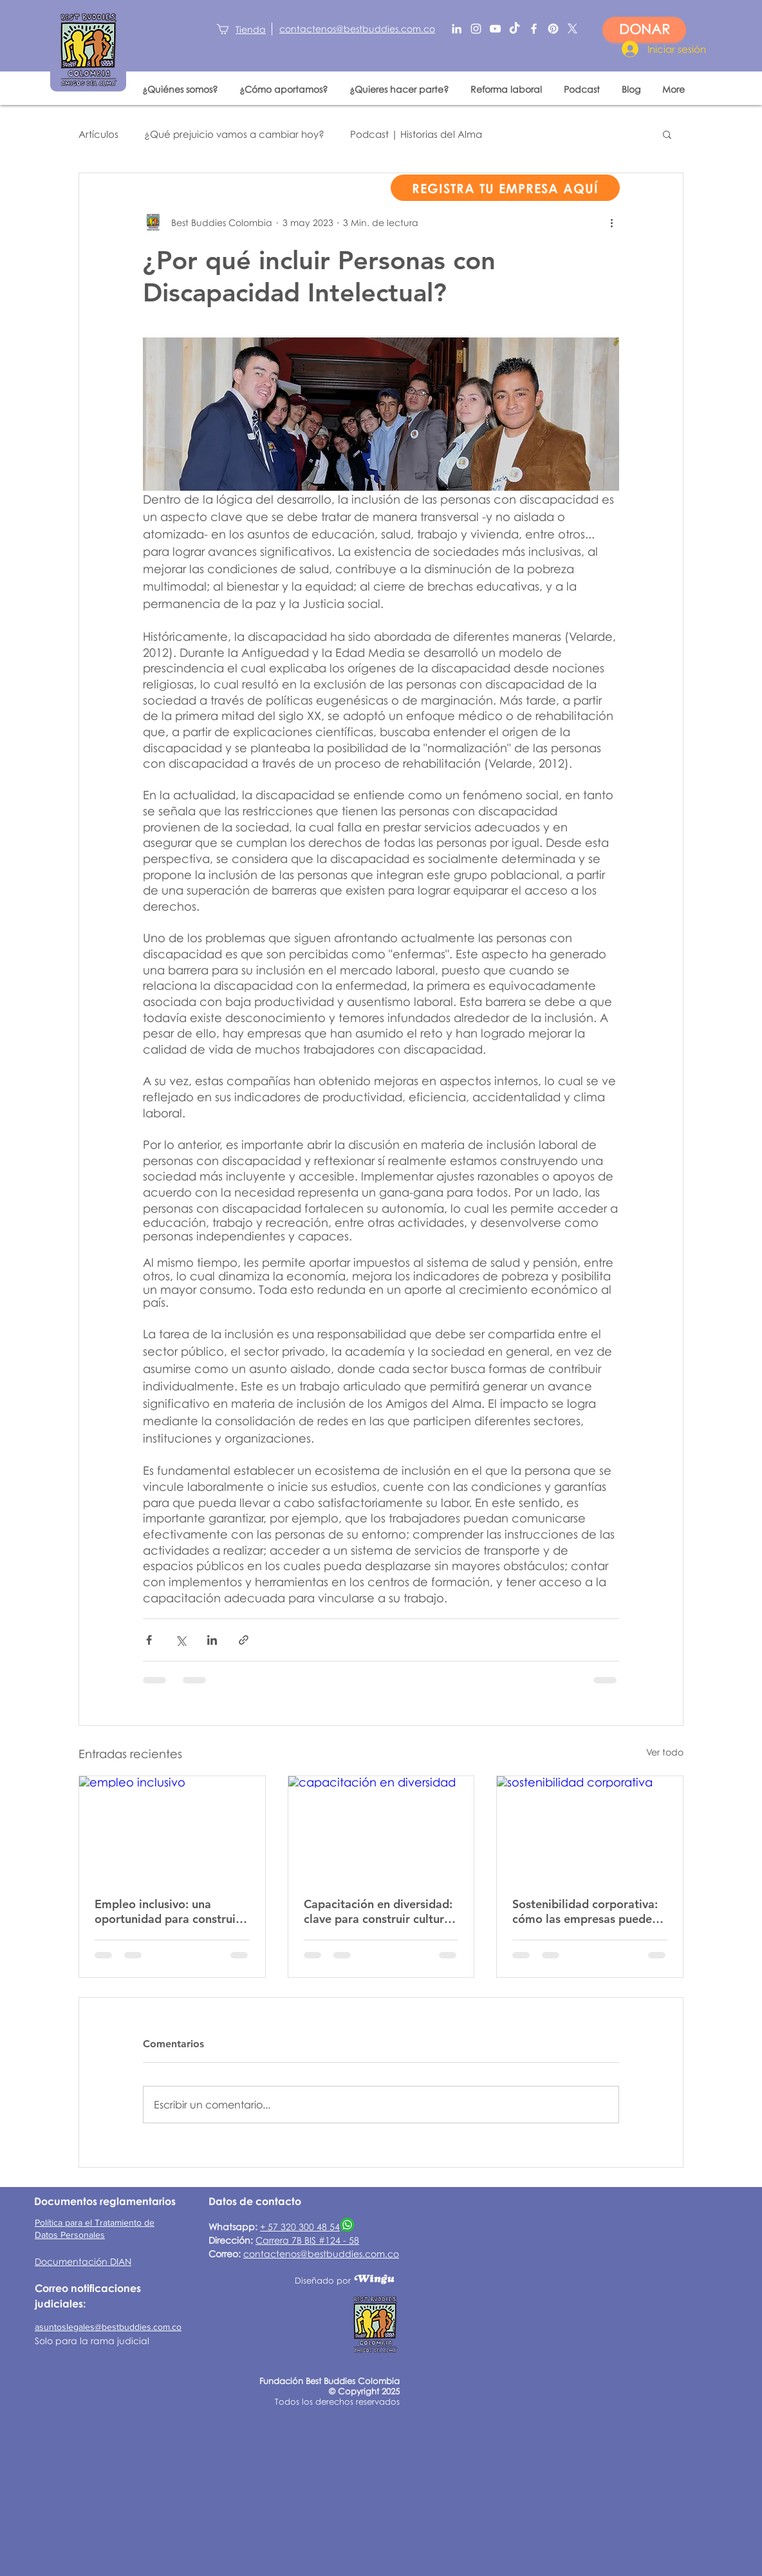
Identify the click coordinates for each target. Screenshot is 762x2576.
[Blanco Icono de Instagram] (476, 28)
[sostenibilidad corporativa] (590, 1828)
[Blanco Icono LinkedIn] (456, 28)
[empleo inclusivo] (172, 1828)
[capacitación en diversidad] (381, 1828)
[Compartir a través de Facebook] (149, 1640)
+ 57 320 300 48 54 (300, 2226)
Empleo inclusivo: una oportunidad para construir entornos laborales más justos (167, 1911)
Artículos (98, 134)
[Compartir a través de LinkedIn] (212, 1640)
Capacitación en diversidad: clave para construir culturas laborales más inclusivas (380, 1911)
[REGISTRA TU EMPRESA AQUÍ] (505, 188)
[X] (572, 28)
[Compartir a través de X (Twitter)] (180, 1640)
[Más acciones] (611, 222)
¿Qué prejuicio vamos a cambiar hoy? (234, 134)
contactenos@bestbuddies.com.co (321, 2253)
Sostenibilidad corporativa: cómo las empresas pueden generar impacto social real (586, 1911)
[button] (667, 134)
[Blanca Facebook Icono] (534, 28)
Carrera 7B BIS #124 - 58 (307, 2240)
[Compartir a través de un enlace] (243, 1640)
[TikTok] (514, 28)
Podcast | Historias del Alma (416, 134)
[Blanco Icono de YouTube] (495, 28)
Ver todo (664, 1752)
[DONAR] (644, 30)
